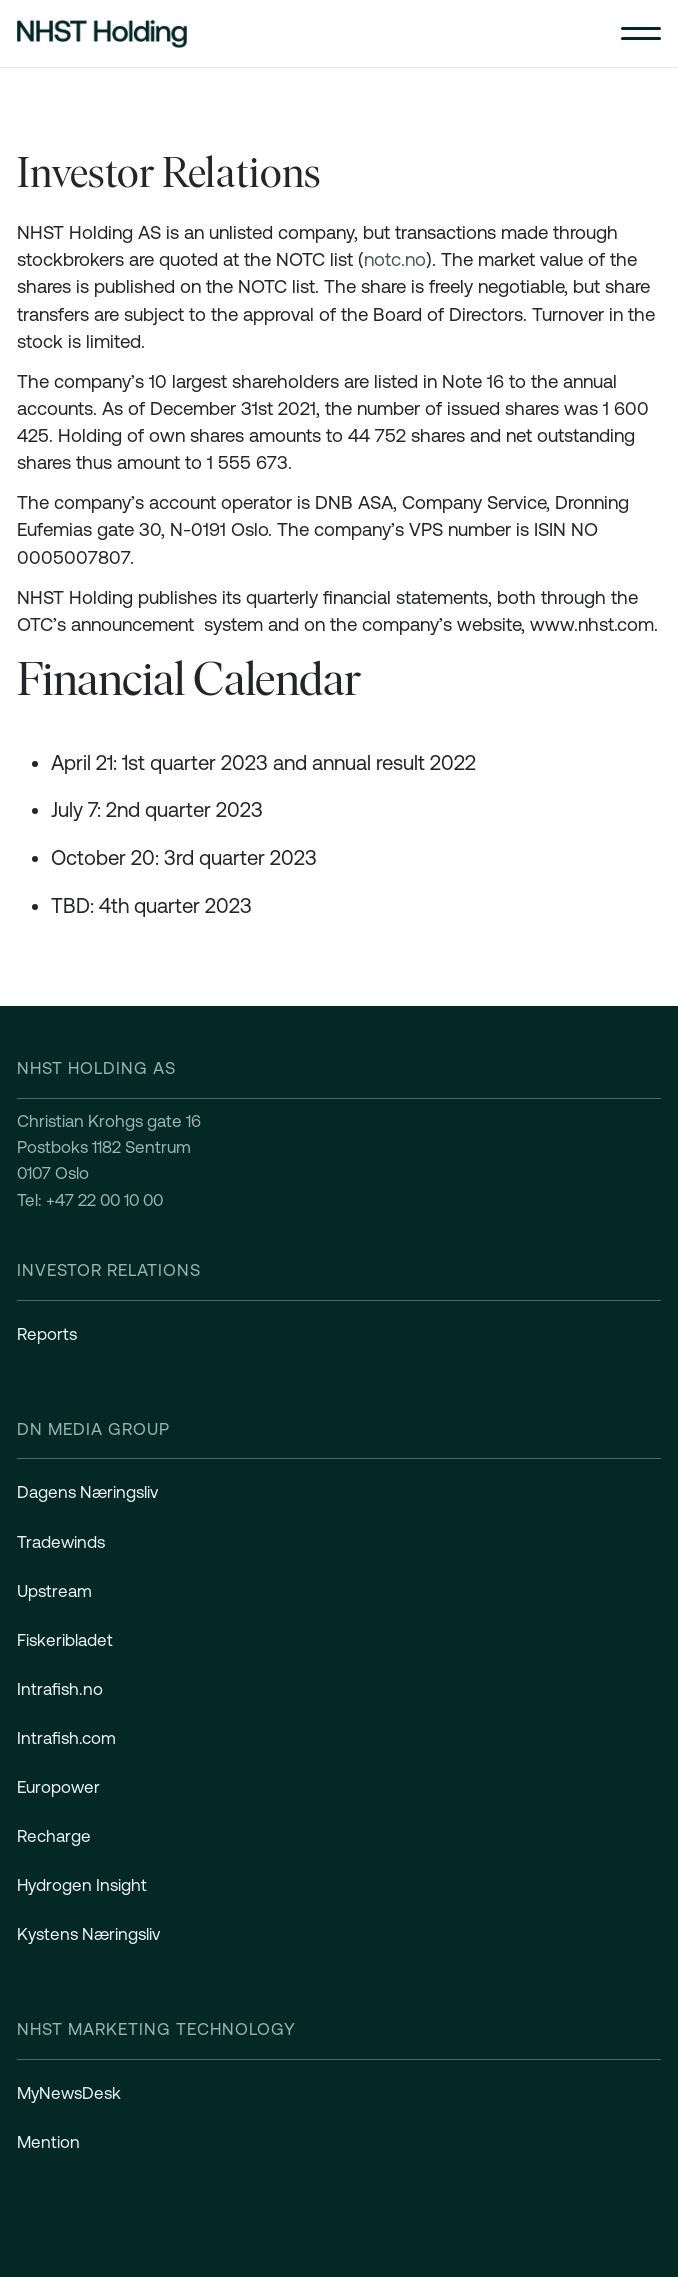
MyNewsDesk (69, 2093)
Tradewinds (61, 1542)
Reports (47, 1334)
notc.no (395, 259)
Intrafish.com (66, 1738)
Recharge (54, 1836)
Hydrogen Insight (82, 1885)
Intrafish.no (60, 1689)
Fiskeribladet (65, 1640)
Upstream (54, 1591)
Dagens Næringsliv (87, 1492)
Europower (58, 1787)
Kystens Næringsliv (88, 1934)
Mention (48, 2142)
